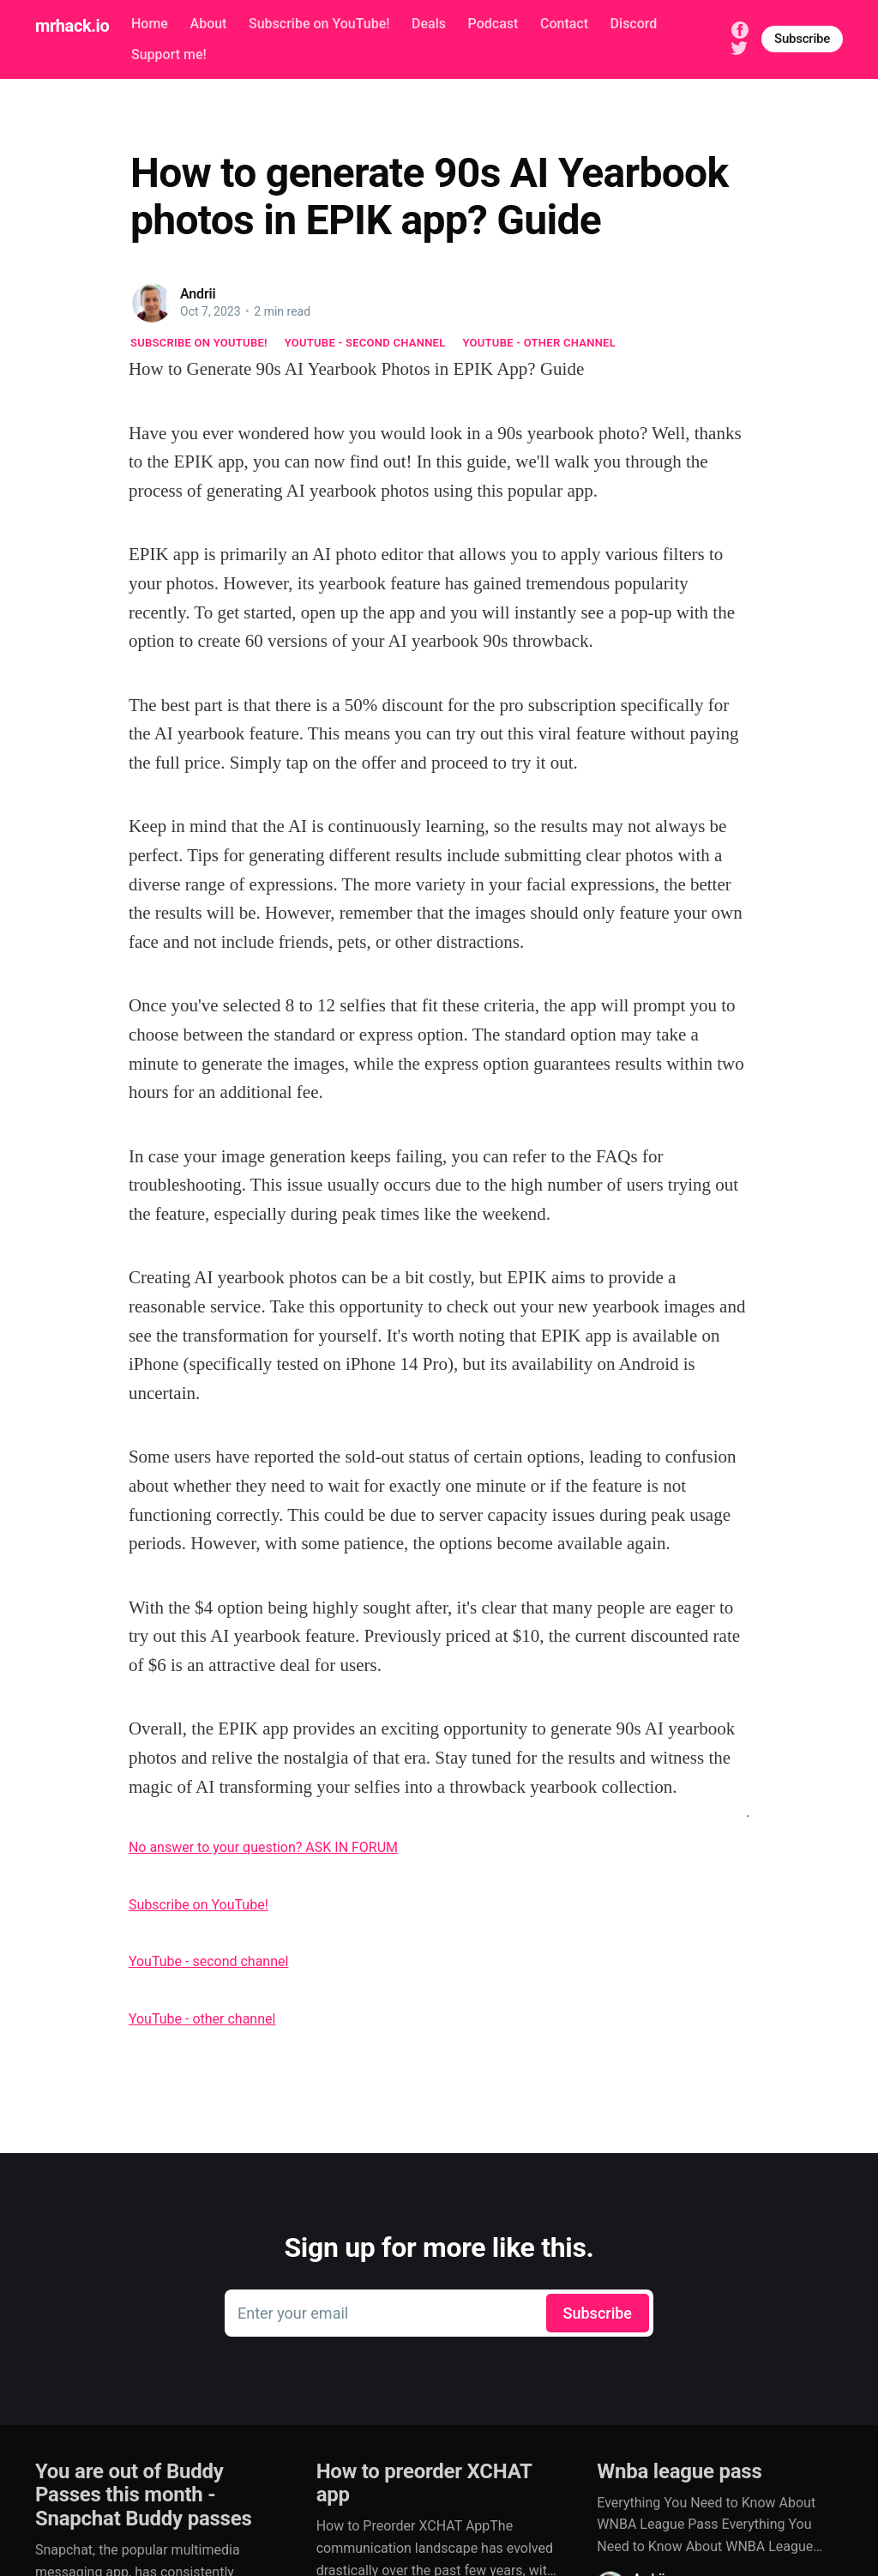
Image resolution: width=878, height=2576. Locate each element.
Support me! (169, 54)
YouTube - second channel (365, 342)
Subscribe (802, 38)
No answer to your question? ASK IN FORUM (263, 1847)
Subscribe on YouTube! (319, 23)
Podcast (493, 23)
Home (149, 23)
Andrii (198, 294)
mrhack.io (72, 25)
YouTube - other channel (539, 342)
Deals (429, 23)
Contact (564, 23)
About (208, 23)
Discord (634, 23)
